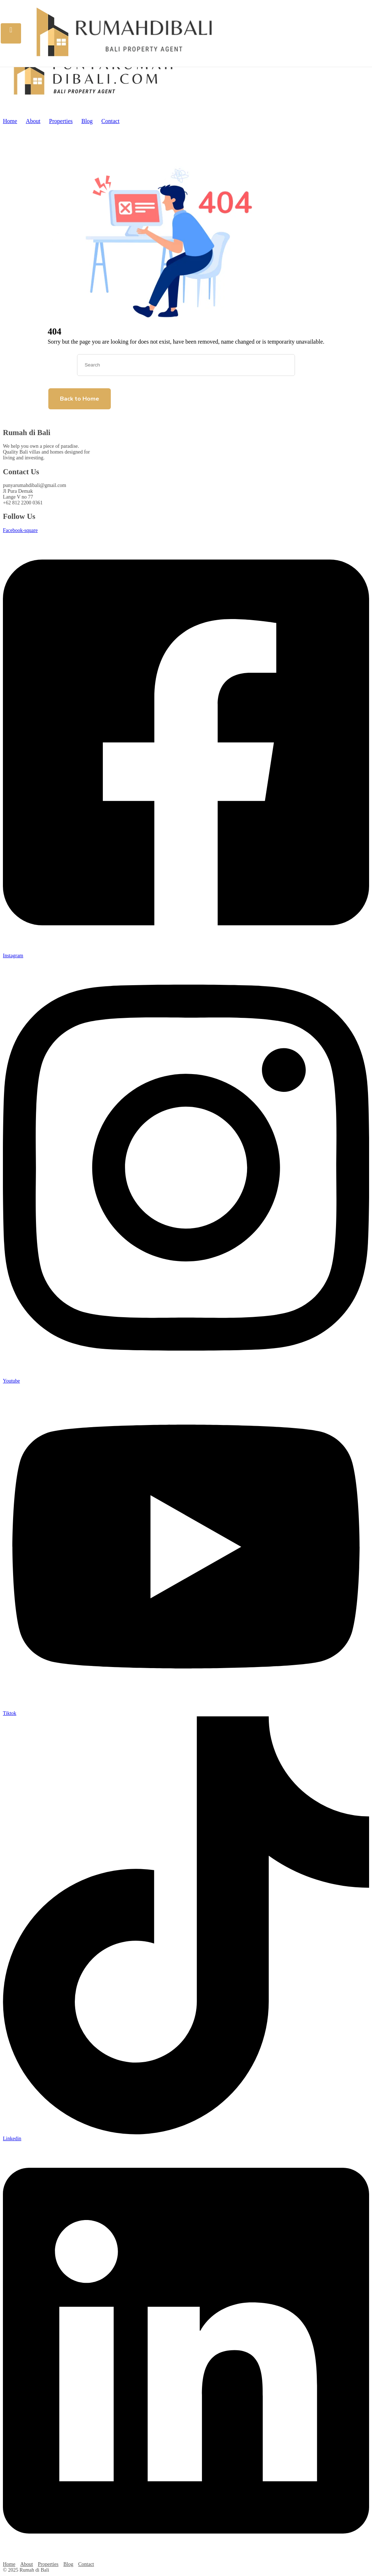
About (33, 121)
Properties (61, 121)
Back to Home (79, 399)
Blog (87, 121)
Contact (110, 121)
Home (10, 121)
